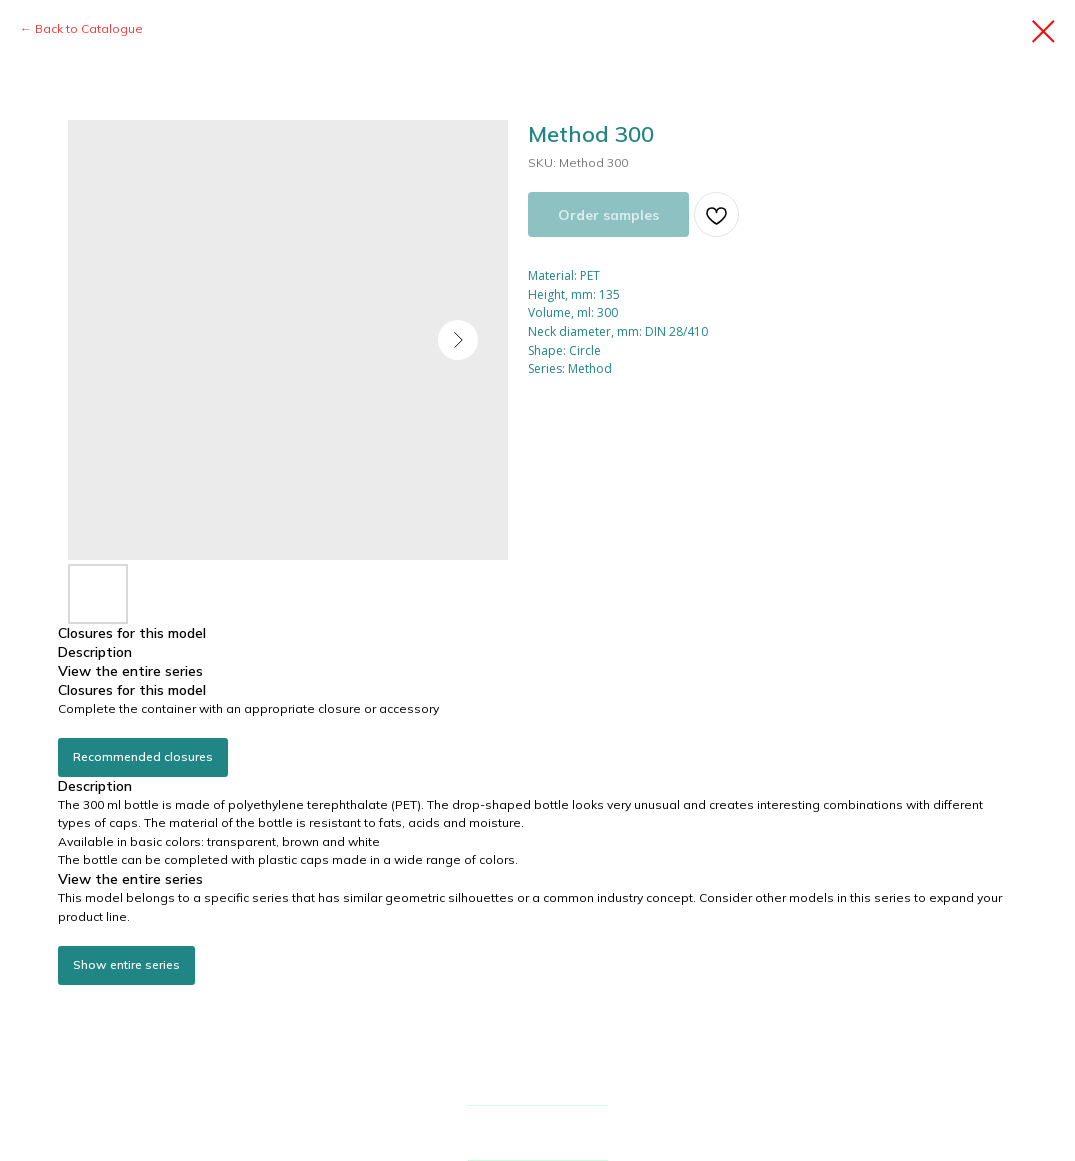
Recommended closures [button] (143, 756)
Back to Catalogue (89, 28)
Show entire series (126, 964)
